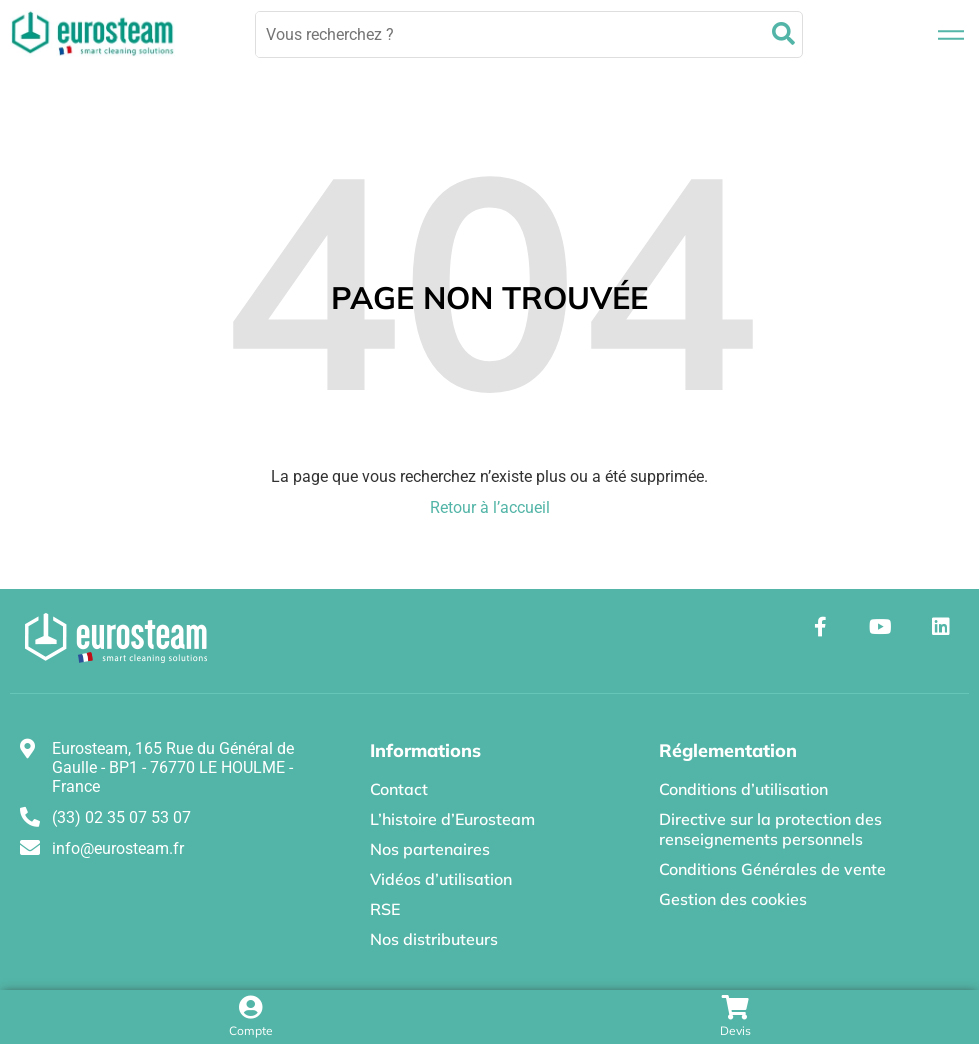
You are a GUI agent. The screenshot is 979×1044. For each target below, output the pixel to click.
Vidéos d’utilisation (441, 879)
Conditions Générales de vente (772, 869)
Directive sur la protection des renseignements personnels (770, 829)
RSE (385, 909)
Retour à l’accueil (490, 507)
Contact (399, 789)
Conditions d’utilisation (743, 789)
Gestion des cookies (733, 899)
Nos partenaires (430, 849)
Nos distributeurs (434, 939)
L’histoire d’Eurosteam (452, 819)
